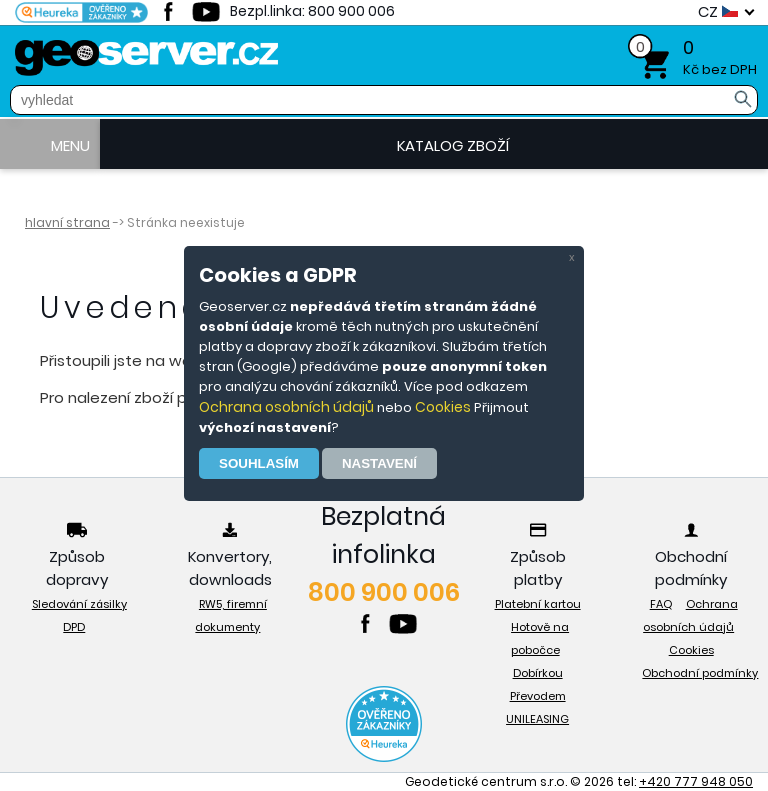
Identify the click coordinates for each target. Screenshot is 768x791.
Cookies (443, 407)
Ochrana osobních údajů (286, 407)
